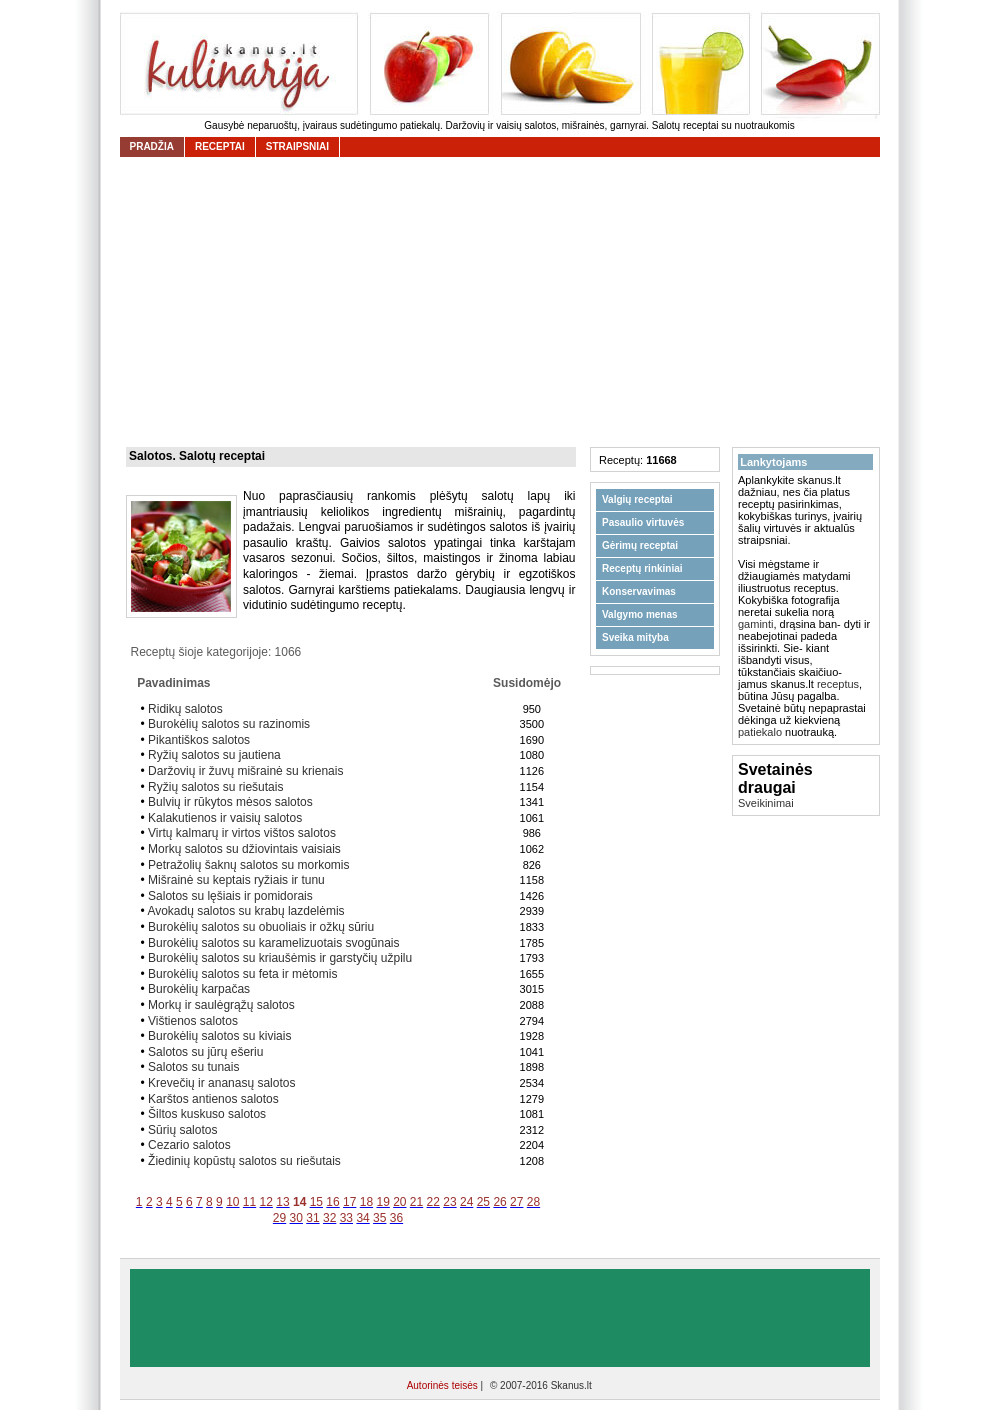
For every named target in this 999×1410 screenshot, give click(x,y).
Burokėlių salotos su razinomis (229, 724)
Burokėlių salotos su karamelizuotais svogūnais (273, 943)
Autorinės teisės (444, 1385)
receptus (838, 684)
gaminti (755, 624)
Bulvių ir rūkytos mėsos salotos (230, 802)
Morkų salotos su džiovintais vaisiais (244, 849)
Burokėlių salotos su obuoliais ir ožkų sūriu (261, 927)
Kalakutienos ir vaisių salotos (225, 818)
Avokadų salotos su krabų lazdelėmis (245, 911)
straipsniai (297, 146)
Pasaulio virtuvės (643, 522)
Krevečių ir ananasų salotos (221, 1083)
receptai (220, 146)
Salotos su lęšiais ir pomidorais (230, 896)
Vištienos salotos (193, 1021)
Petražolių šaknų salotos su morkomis (248, 865)
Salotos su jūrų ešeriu (205, 1052)
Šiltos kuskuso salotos (207, 1114)
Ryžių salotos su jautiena (214, 755)
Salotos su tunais (193, 1067)
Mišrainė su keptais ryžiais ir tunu (236, 880)
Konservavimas (639, 591)
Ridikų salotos (185, 709)
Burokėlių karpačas (199, 989)
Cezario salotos (189, 1145)
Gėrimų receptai (640, 545)
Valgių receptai (637, 499)
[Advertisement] (505, 302)
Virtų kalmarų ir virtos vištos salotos (242, 833)
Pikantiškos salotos (199, 740)
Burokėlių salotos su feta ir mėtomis (242, 974)
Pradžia (152, 146)
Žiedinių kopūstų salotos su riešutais (244, 1161)
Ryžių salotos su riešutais (215, 787)
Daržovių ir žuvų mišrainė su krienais (245, 771)
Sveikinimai (766, 803)
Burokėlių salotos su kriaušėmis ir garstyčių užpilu (280, 958)
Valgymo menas (640, 614)
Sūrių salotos (182, 1130)
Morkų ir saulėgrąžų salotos (221, 1005)
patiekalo (760, 732)
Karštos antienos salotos (213, 1099)
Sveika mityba (635, 637)
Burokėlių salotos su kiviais (219, 1036)
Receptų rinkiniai (642, 568)
